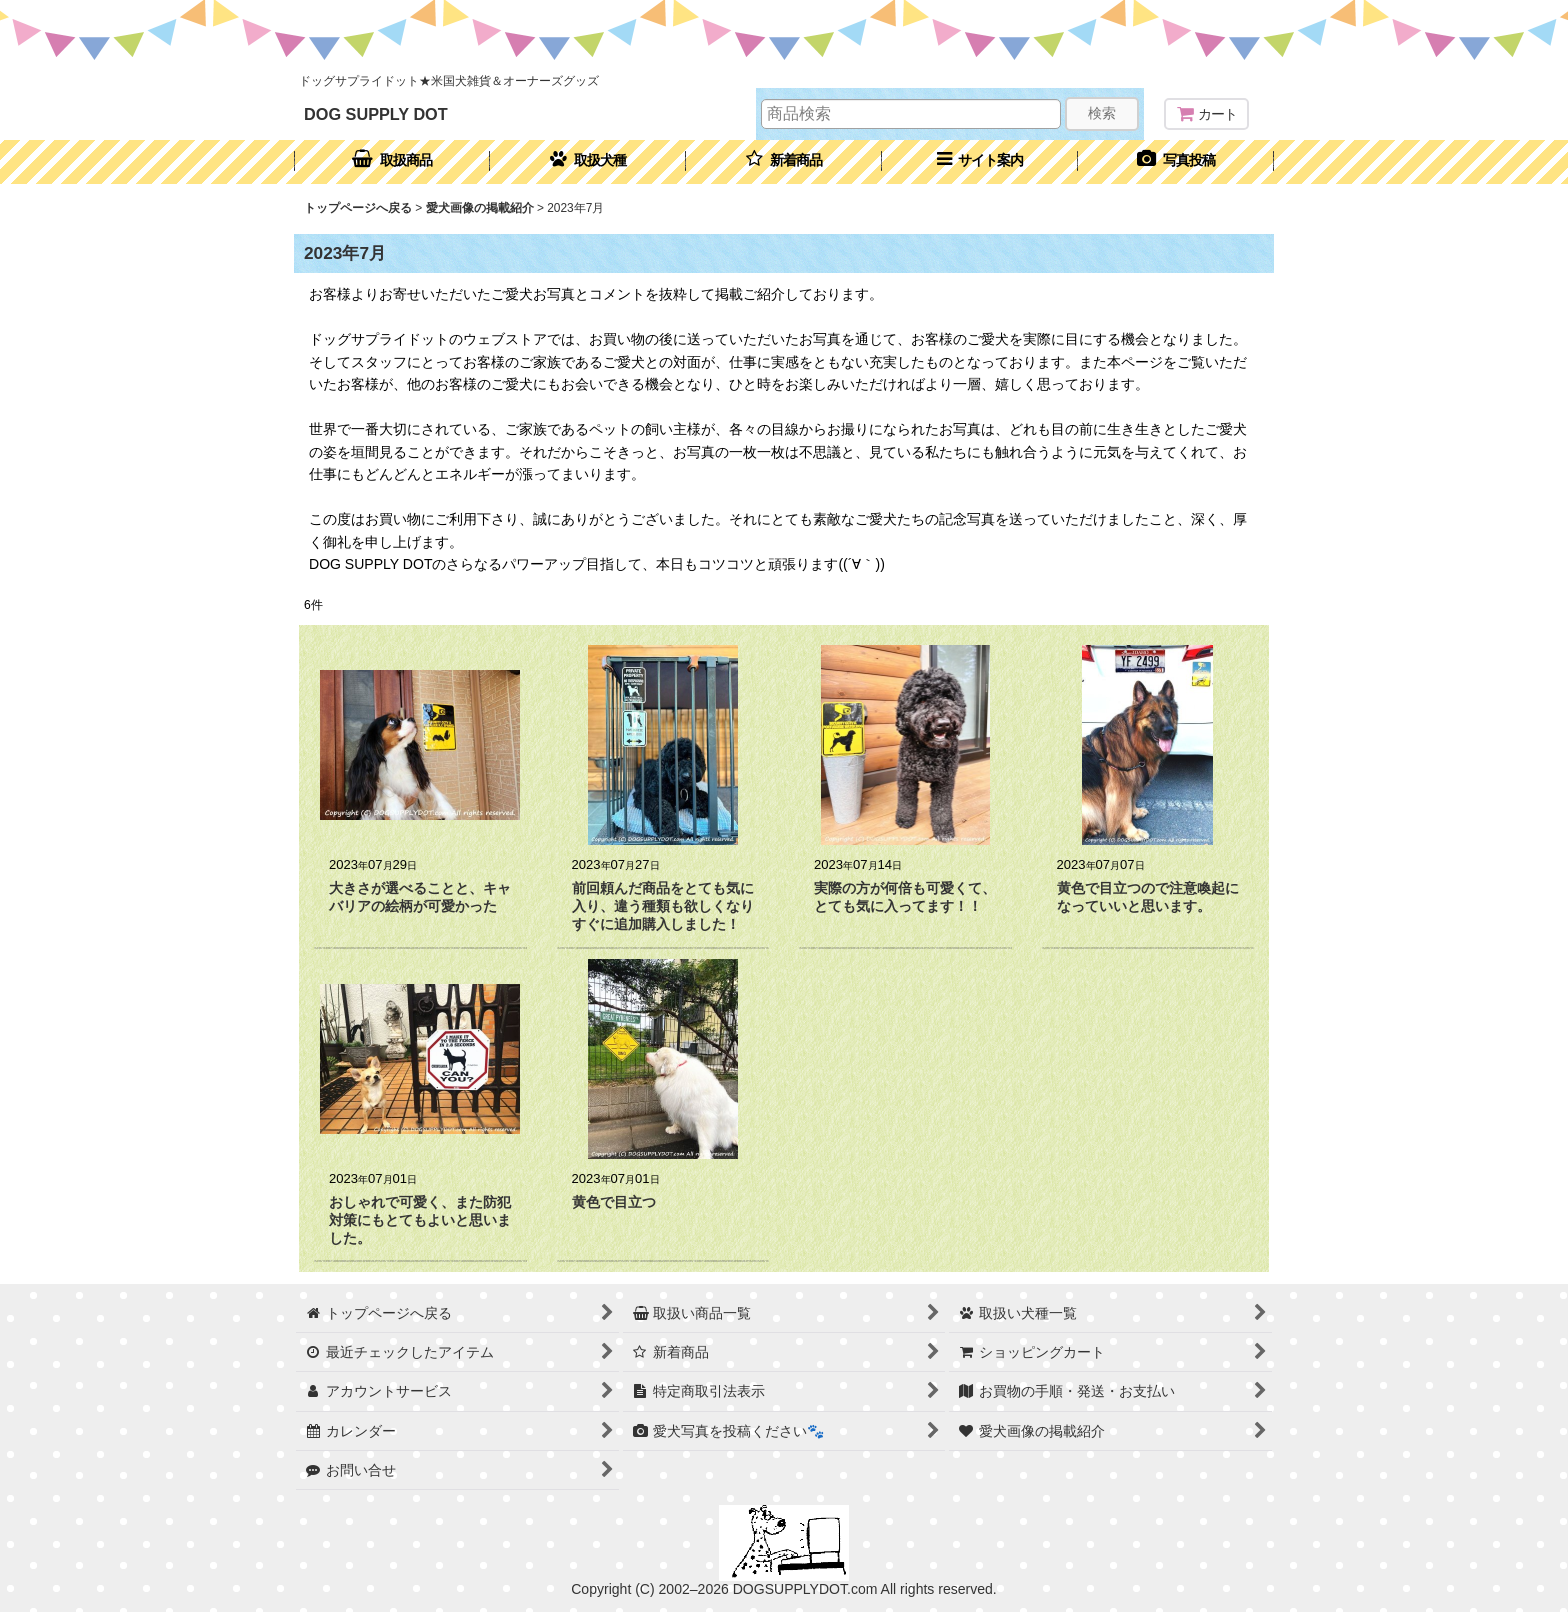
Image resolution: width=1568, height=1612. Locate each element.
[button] (980, 162)
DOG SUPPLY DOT (376, 114)
